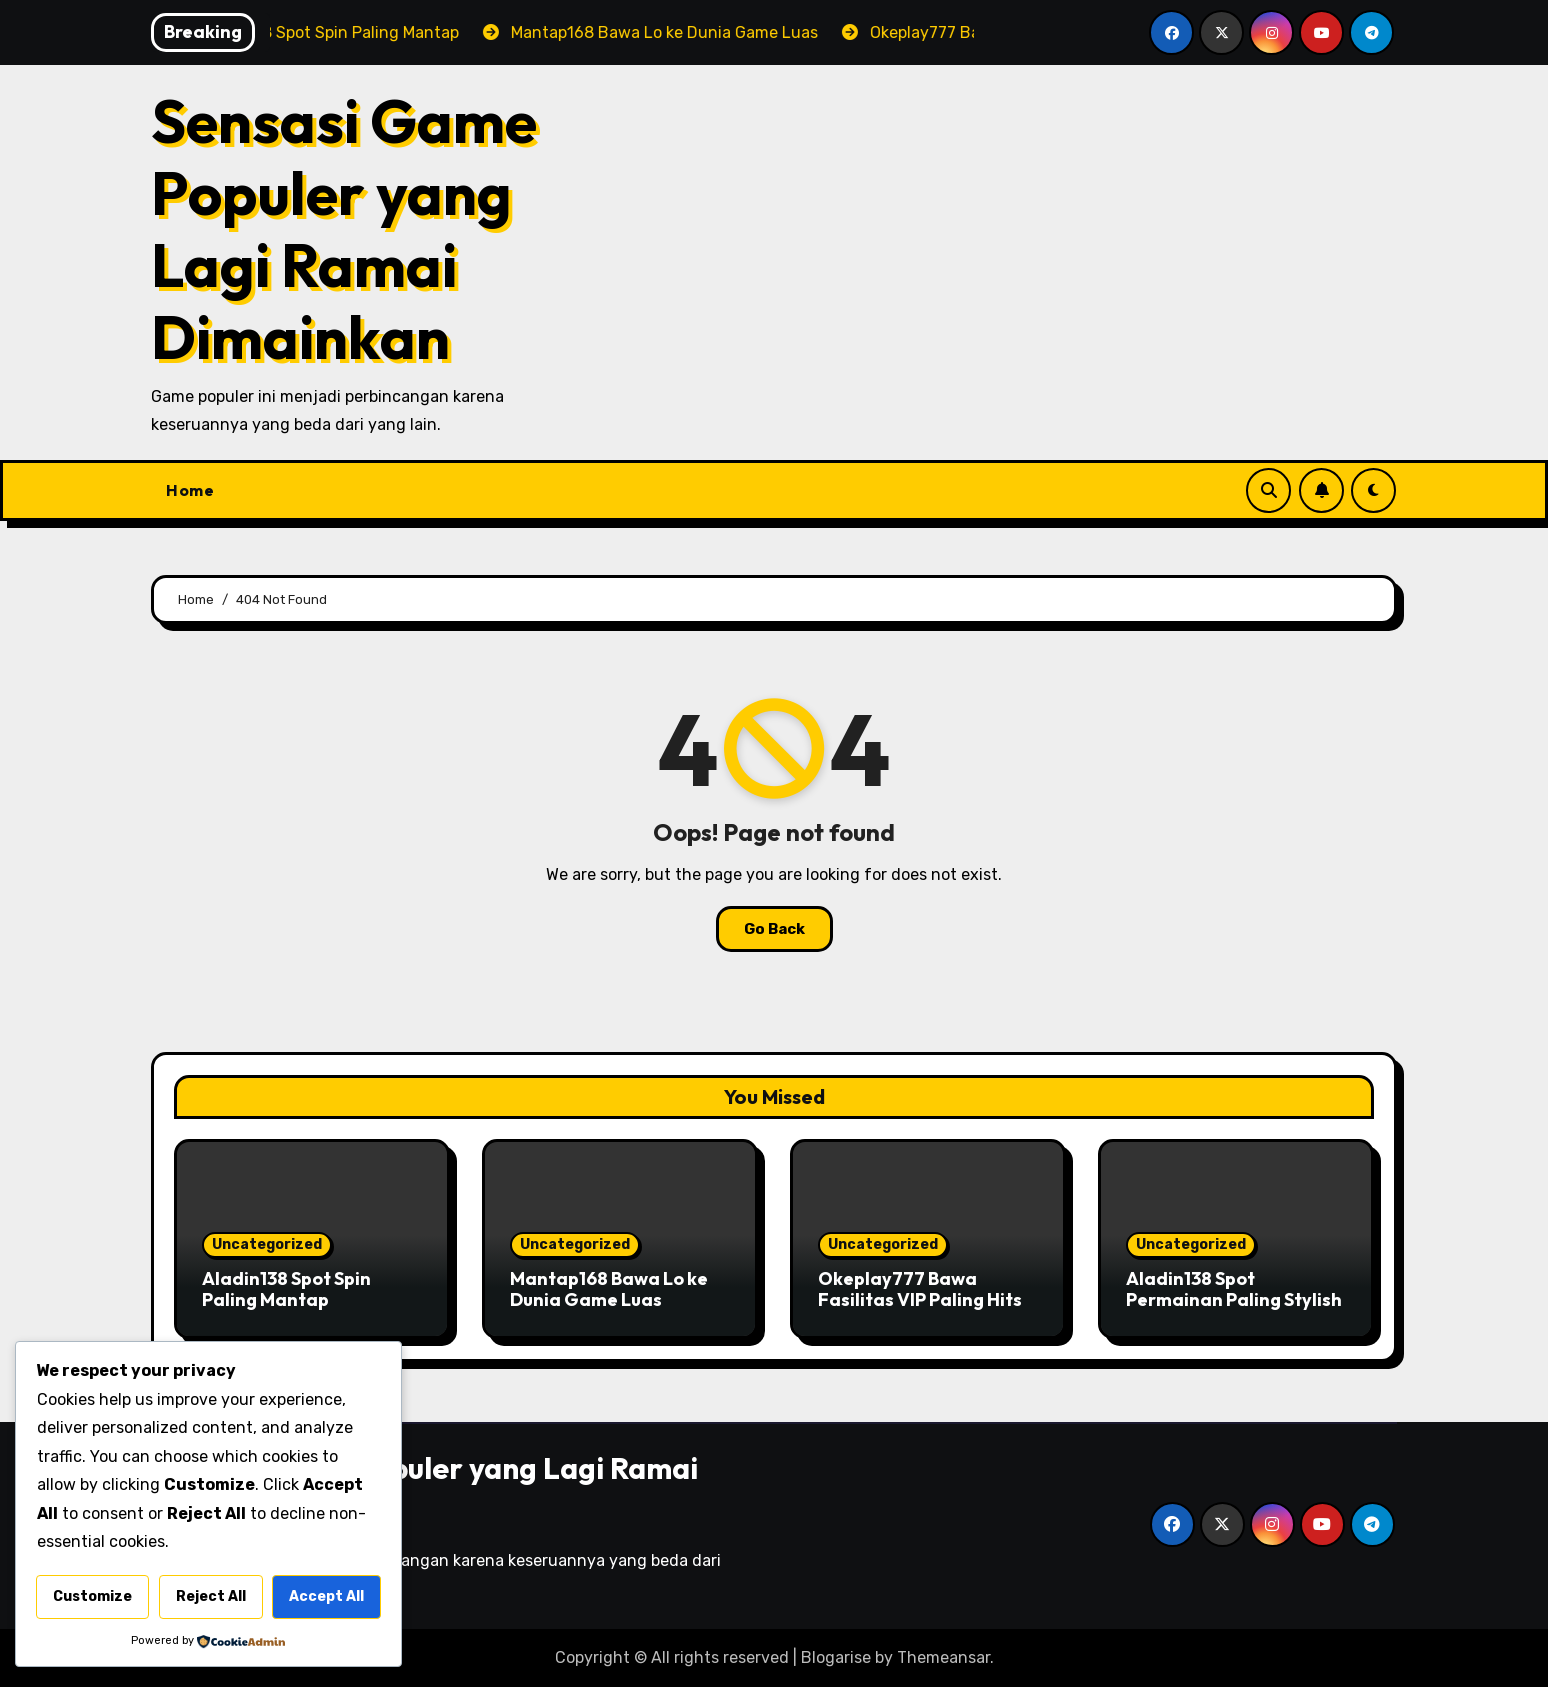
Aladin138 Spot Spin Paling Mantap (286, 1289)
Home (190, 490)
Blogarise (836, 1657)
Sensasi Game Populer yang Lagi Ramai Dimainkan (344, 229)
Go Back (774, 929)
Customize (92, 1596)
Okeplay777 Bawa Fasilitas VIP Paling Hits (920, 1289)
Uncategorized (267, 1244)
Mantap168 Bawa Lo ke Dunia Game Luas (609, 1289)
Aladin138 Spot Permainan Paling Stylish (1234, 1289)
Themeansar (943, 1657)
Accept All (326, 1596)
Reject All (211, 1596)
